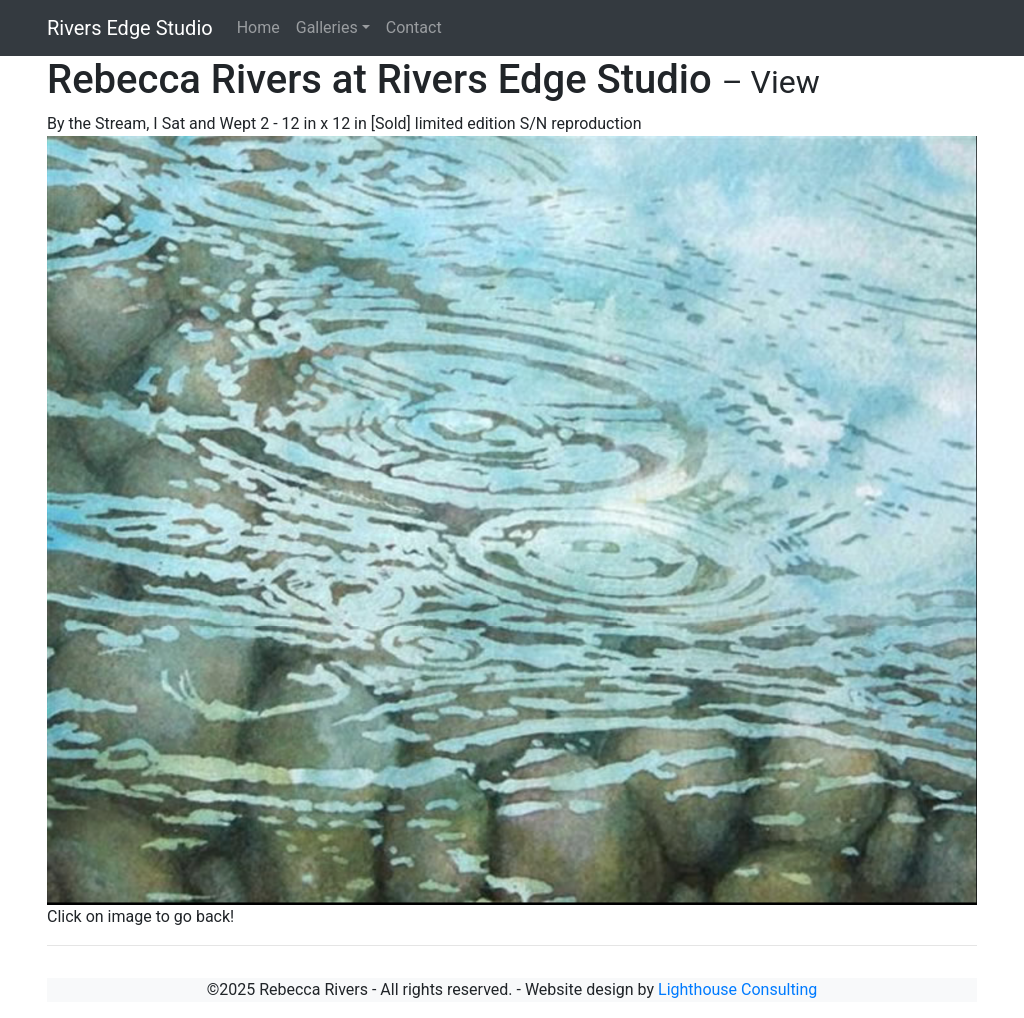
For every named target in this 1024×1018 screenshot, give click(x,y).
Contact (414, 27)
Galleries (327, 27)
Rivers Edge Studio (130, 28)
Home (258, 27)
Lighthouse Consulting (737, 989)
